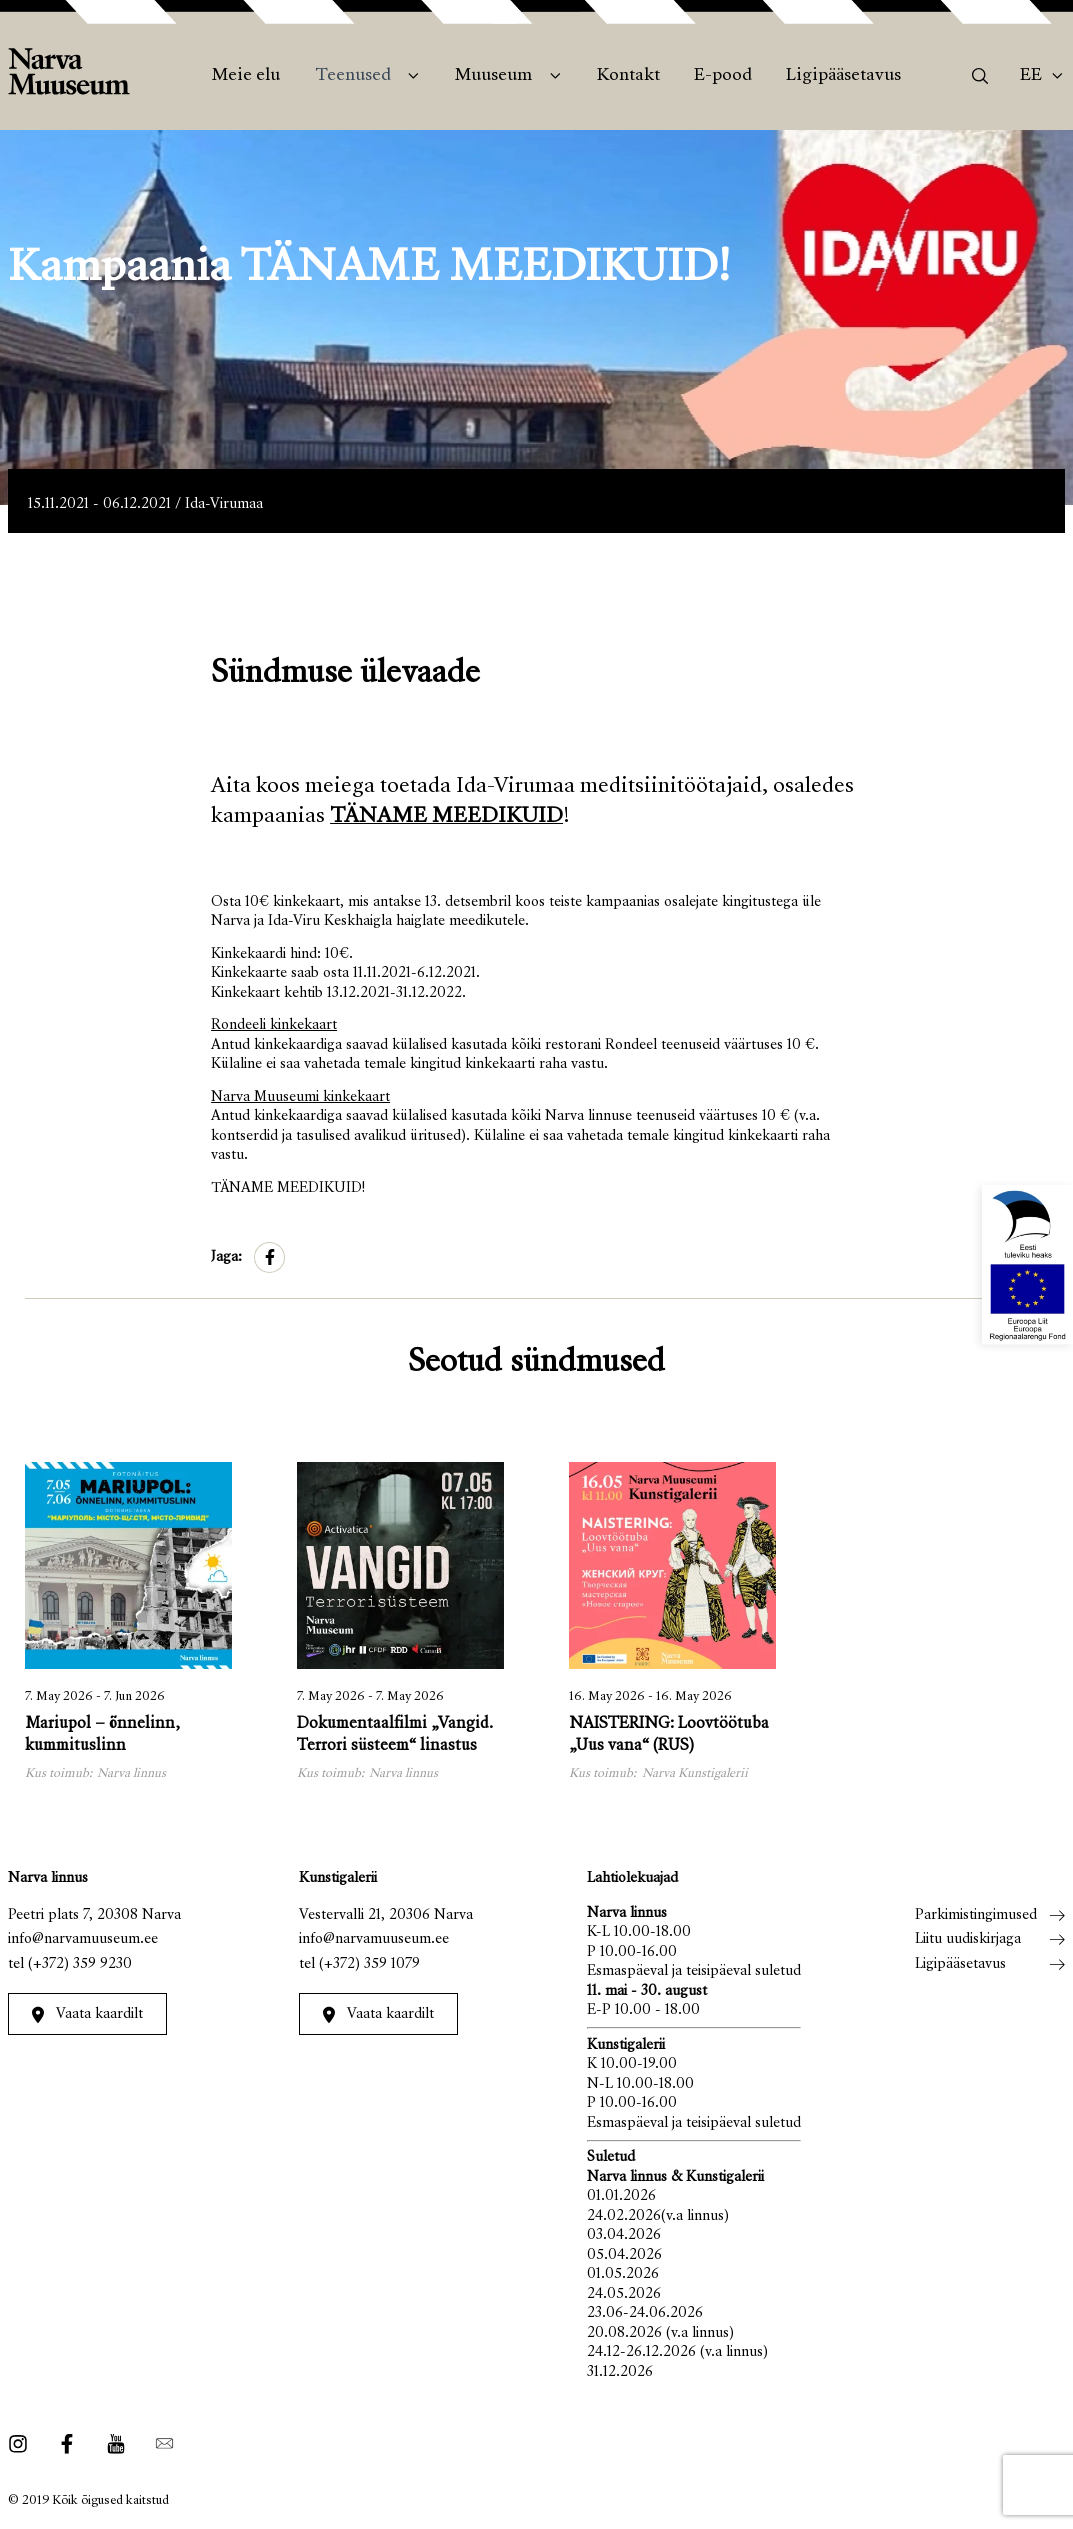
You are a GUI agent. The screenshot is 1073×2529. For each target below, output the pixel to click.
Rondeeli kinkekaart (274, 1025)
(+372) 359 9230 (80, 1964)
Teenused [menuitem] (353, 76)
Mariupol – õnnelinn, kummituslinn (102, 1735)
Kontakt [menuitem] (628, 76)
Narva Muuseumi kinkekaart (300, 1097)
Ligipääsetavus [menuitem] (843, 76)
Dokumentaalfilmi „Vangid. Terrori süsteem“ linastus (395, 1735)
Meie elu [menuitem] (246, 76)
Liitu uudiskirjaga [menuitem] (968, 1939)
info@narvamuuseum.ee (83, 1939)
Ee (1031, 76)
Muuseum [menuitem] (493, 76)
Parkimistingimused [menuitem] (976, 1915)
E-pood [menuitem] (723, 76)
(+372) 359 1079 (369, 1964)
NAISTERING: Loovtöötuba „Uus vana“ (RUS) (669, 1735)
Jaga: (226, 1257)
